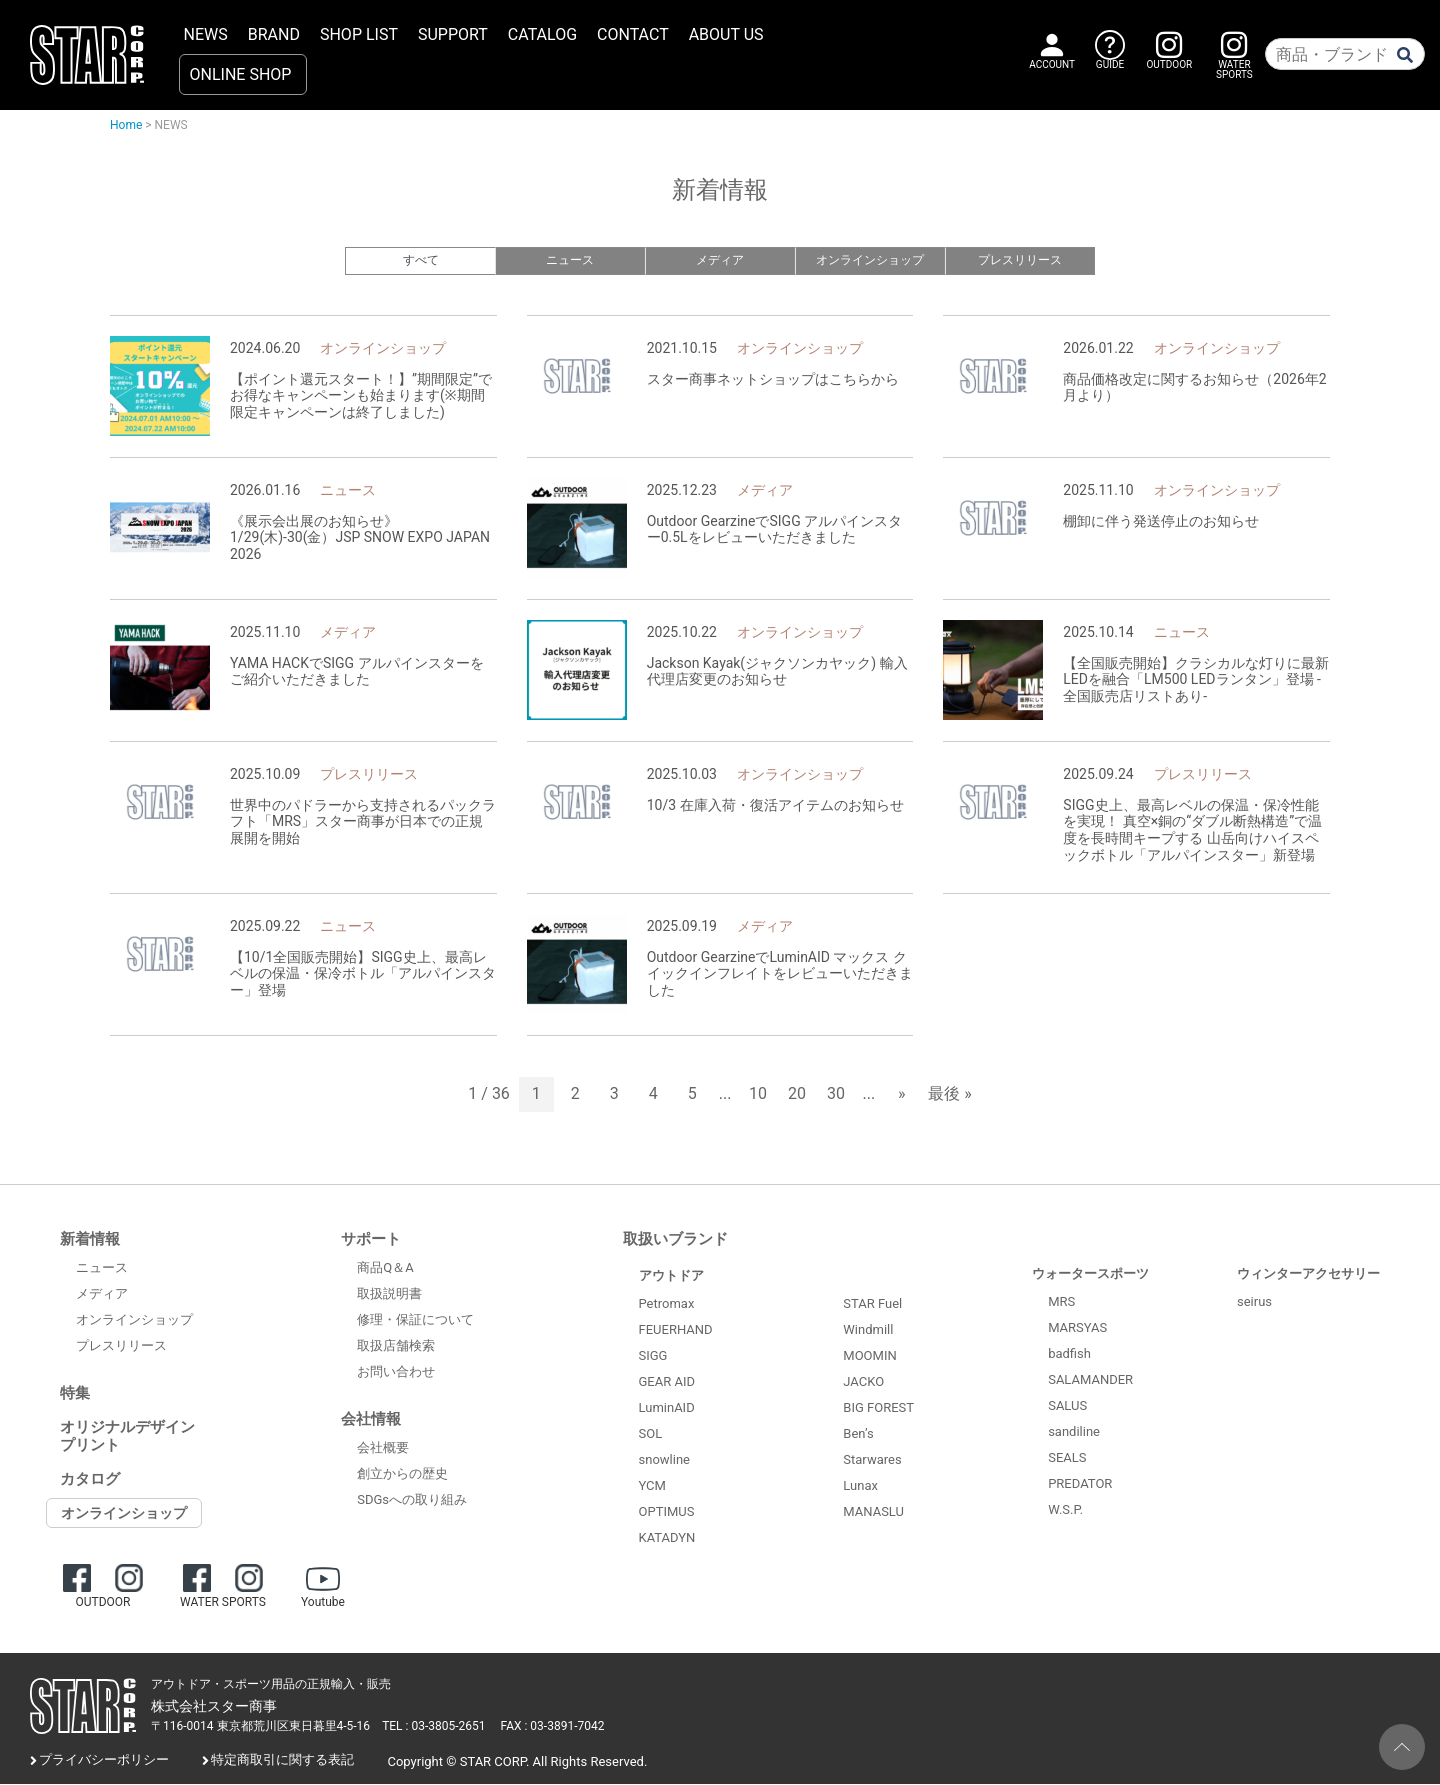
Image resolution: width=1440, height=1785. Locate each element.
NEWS (206, 34)
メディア (720, 260)
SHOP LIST (359, 34)
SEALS (1067, 1458)
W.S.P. (1065, 1510)
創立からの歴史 (402, 1475)
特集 (75, 1394)
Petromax (667, 1304)
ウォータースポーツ (1090, 1274)
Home (126, 125)
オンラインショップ (870, 260)
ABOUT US (726, 34)
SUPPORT (453, 34)
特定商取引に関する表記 (282, 1761)
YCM (652, 1486)
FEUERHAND (676, 1330)
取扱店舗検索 (396, 1347)
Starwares (872, 1461)
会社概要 (383, 1449)
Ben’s (858, 1435)
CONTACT (633, 34)
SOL (651, 1434)
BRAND (274, 34)
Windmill (868, 1331)
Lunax (860, 1487)
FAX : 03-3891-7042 (553, 1728)
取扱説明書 (389, 1295)
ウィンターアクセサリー (1308, 1274)
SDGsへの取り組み (412, 1501)
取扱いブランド (675, 1240)
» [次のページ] (902, 1095)
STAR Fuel (872, 1305)
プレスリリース (1020, 260)
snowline (664, 1460)
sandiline (1074, 1432)
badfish (1069, 1354)
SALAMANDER (1090, 1380)
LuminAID (667, 1408)
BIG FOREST (878, 1409)
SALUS (1067, 1406)
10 (758, 1095)
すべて (420, 260)
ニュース (570, 260)
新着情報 (90, 1240)
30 (836, 1095)
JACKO (863, 1383)
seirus (1254, 1302)
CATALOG (542, 34)
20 (797, 1095)
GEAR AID (667, 1382)
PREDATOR (1080, 1484)
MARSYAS (1077, 1328)
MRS (1061, 1302)
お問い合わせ (396, 1373)
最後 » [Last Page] (949, 1095)
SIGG (653, 1356)
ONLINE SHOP (241, 74)
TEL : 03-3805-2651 (433, 1728)
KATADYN (667, 1538)
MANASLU (873, 1513)
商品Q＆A (385, 1269)
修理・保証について (415, 1321)
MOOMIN (869, 1357)
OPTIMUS (667, 1512)
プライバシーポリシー (104, 1761)
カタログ (90, 1480)
